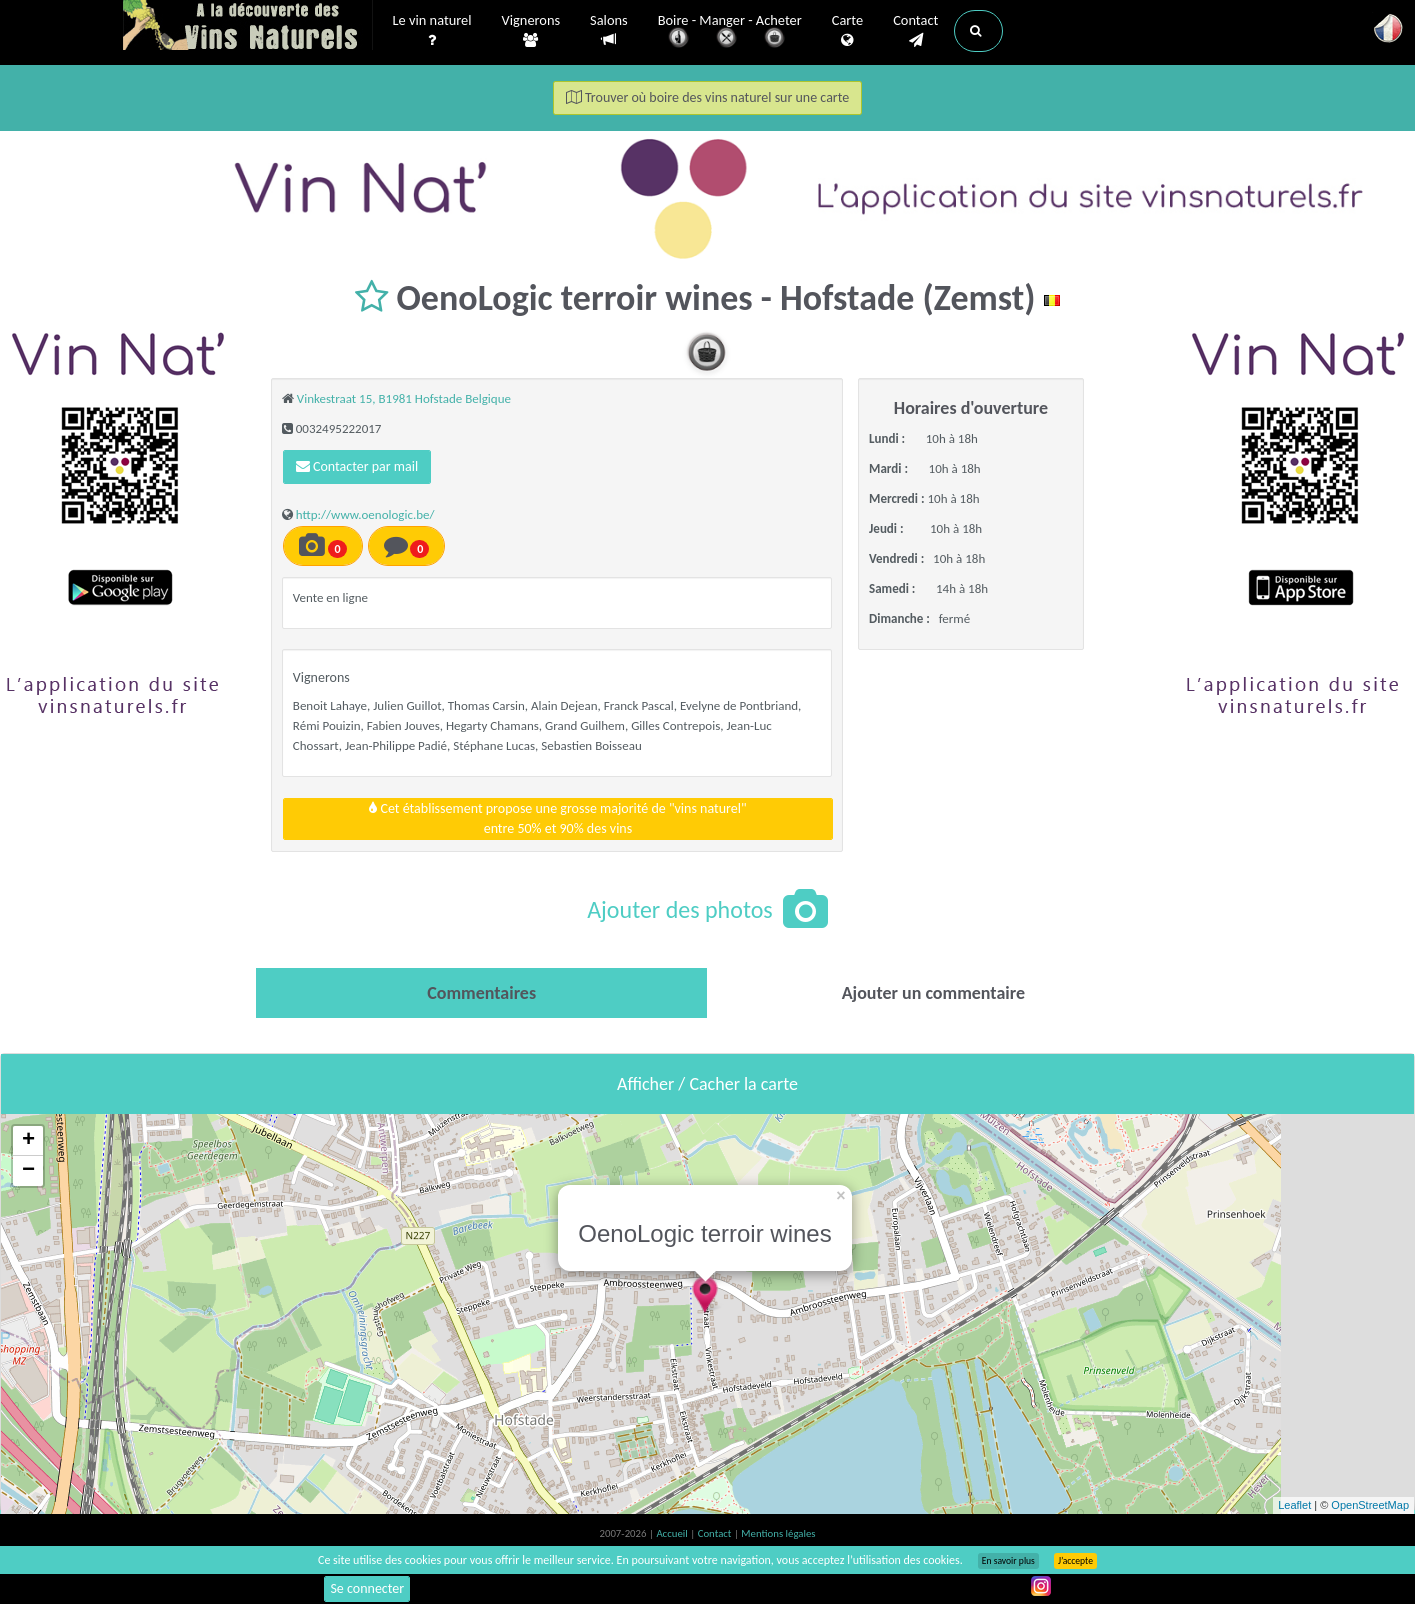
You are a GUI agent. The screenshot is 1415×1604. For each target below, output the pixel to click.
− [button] (28, 1171)
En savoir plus (1008, 1561)
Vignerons (531, 31)
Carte (847, 31)
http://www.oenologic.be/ (365, 514)
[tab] (482, 993)
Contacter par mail (357, 466)
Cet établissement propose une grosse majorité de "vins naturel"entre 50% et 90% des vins (557, 818)
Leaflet (1294, 1505)
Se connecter (367, 1588)
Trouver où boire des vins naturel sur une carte (708, 97)
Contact (915, 31)
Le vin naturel (432, 31)
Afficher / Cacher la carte (707, 1084)
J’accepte (1075, 1561)
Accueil (673, 1533)
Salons (609, 30)
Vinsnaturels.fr (248, 27)
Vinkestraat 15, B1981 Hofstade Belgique (404, 398)
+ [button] (28, 1141)
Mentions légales (778, 1533)
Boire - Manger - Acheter (730, 32)
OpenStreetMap (1370, 1505)
